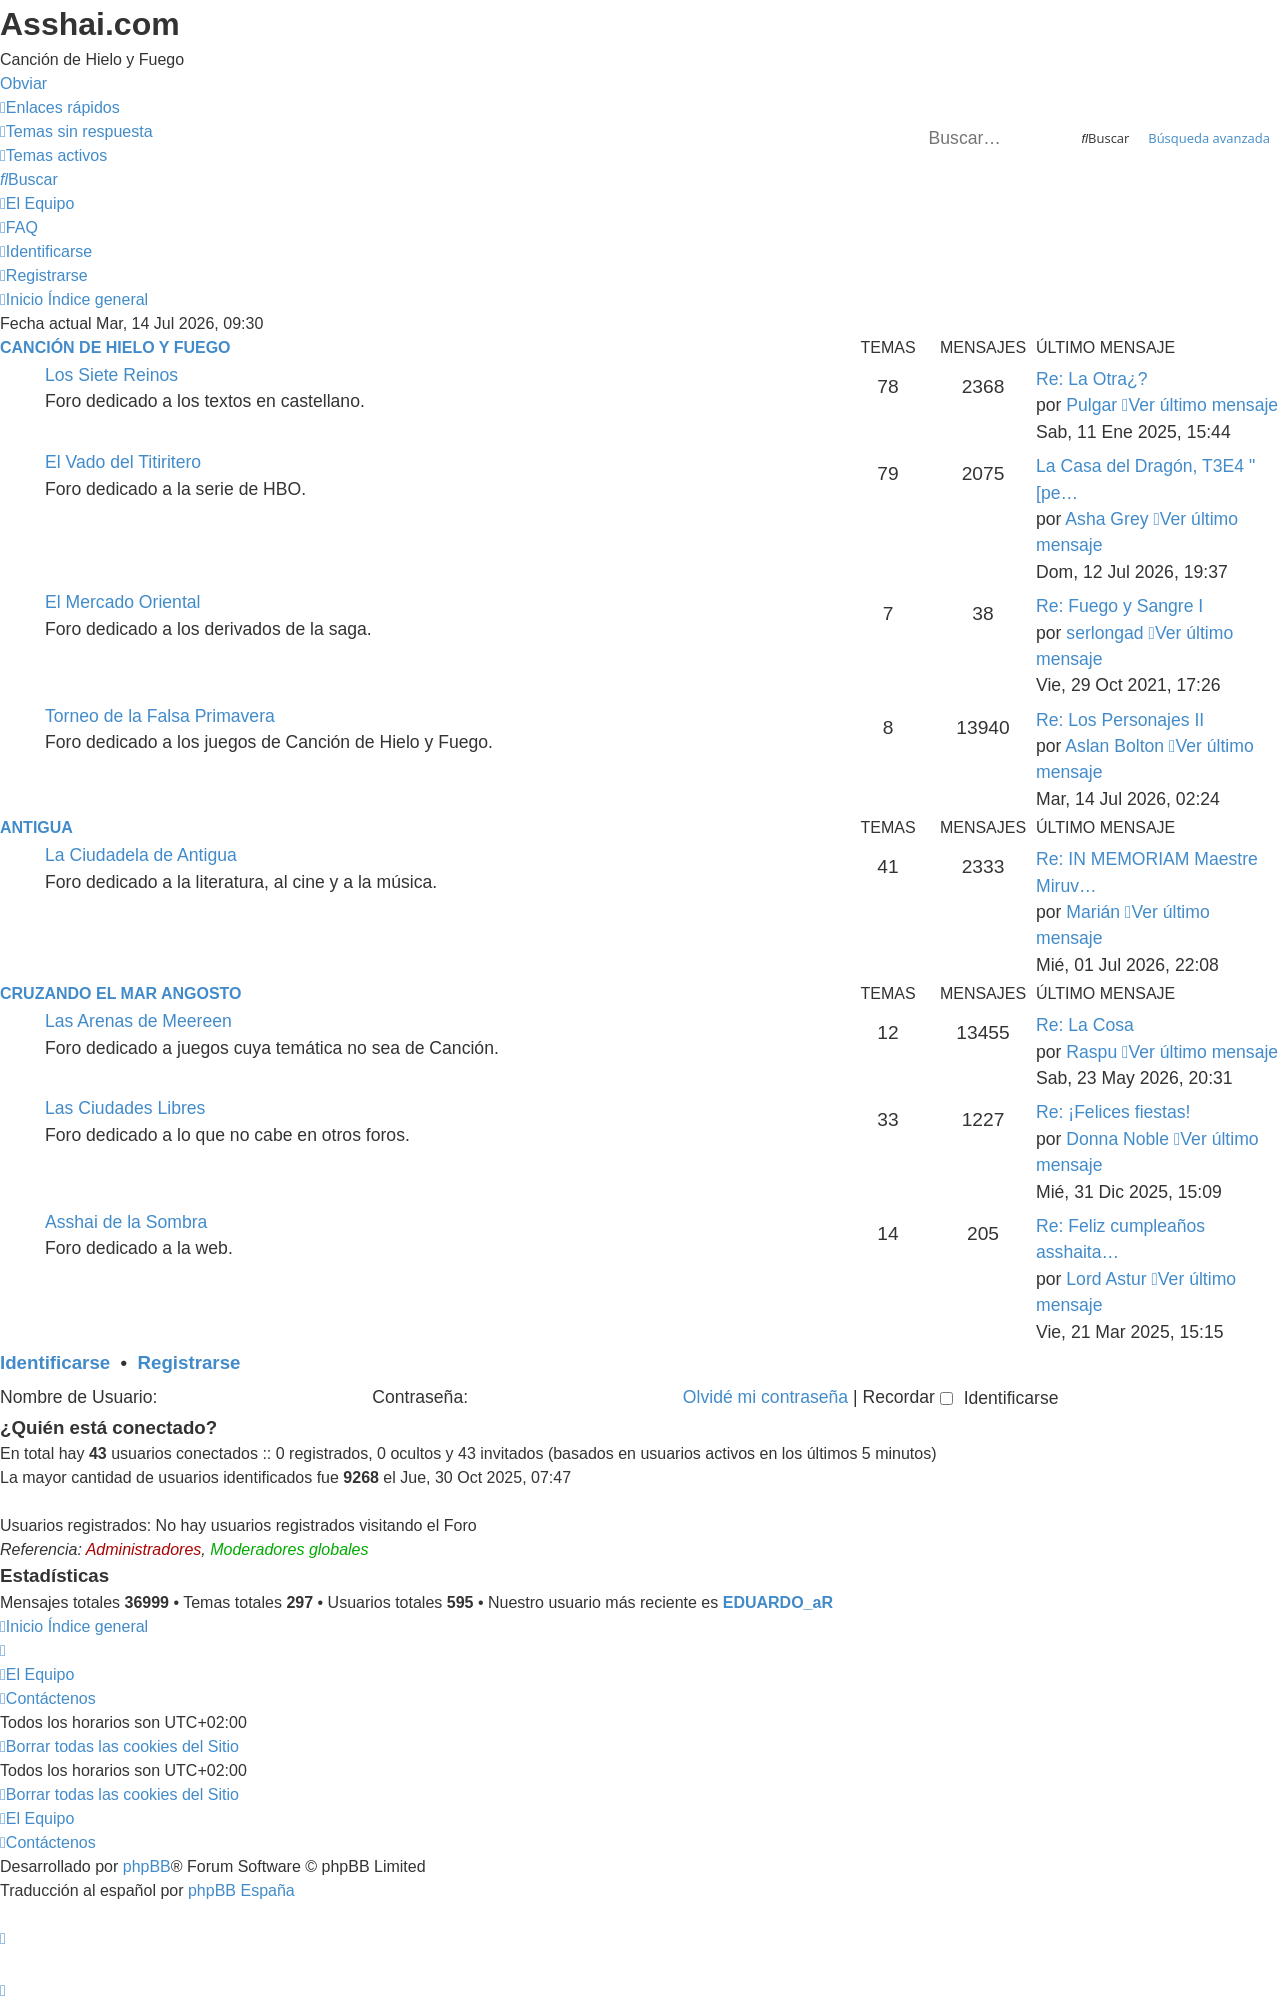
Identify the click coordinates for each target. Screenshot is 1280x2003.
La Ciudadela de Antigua (141, 855)
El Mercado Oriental (122, 602)
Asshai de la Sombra (126, 1222)
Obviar (23, 83)
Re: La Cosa (1085, 1025)
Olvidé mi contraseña (765, 1397)
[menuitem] (76, 131)
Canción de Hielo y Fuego (115, 347)
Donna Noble (1117, 1139)
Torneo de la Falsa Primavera (160, 716)
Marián (1093, 912)
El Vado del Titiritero (123, 462)
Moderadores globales (289, 1549)
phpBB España (241, 1890)
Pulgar (1091, 405)
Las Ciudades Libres (125, 1108)
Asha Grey (1106, 519)
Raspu (1091, 1052)
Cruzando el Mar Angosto (120, 993)
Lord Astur (1106, 1279)
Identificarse (55, 1362)
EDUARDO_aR (778, 1602)
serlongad (1104, 633)
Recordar (907, 1397)
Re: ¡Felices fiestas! (1113, 1112)
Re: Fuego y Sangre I (1119, 606)
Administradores (144, 1549)
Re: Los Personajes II (1120, 720)
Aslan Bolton (1114, 746)
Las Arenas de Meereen (138, 1021)
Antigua (36, 827)
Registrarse (189, 1362)
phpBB (147, 1866)
